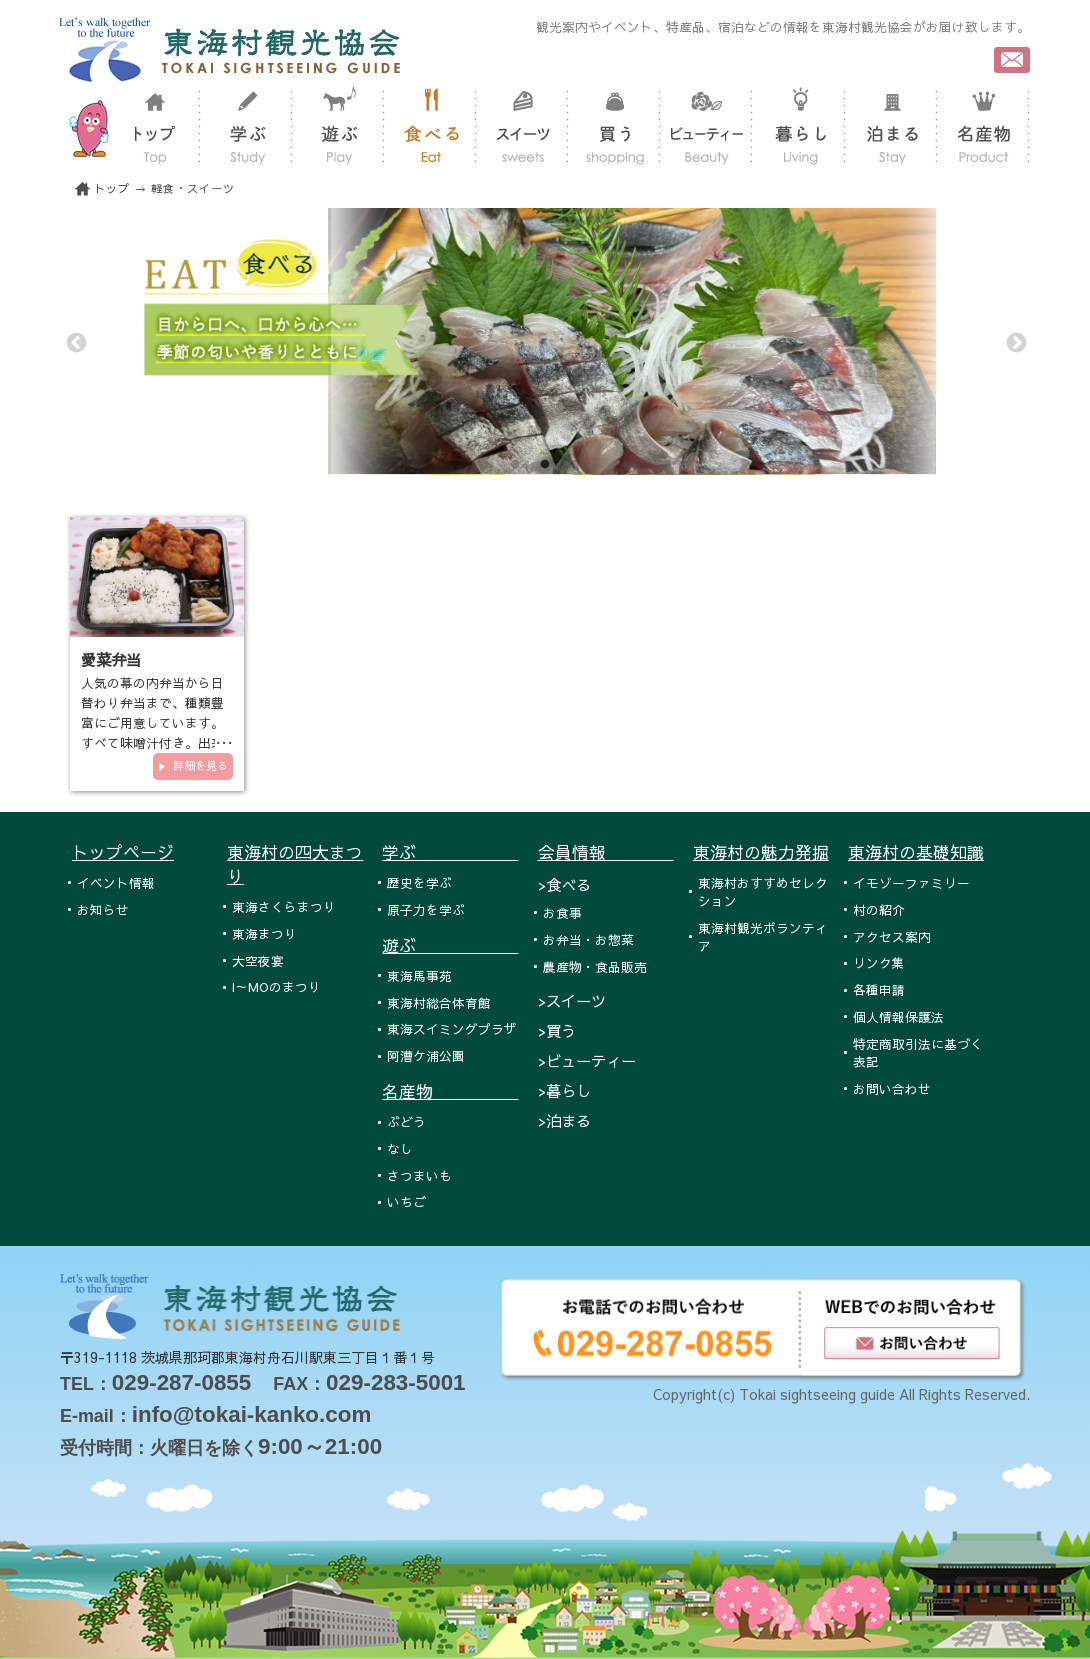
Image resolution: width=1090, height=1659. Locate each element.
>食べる (564, 884)
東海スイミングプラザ (452, 1028)
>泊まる (564, 1120)
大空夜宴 (258, 960)
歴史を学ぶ (419, 882)
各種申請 (879, 989)
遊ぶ (450, 945)
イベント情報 (116, 882)
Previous (75, 342)
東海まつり (264, 933)
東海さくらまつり (284, 906)
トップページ (123, 852)
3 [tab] (575, 465)
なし (400, 1148)
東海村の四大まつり (295, 864)
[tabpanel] (545, 341)
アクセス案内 (892, 936)
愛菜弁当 (111, 659)
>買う (557, 1030)
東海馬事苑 (419, 975)
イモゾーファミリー (911, 882)
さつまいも (419, 1175)
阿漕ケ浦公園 (426, 1055)
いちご (406, 1201)
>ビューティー (587, 1060)
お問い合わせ (892, 1088)
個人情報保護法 (898, 1016)
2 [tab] (545, 465)
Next (1015, 342)
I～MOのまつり (276, 986)
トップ (112, 188)
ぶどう (406, 1121)
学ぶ (450, 852)
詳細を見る (200, 765)
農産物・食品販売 (595, 966)
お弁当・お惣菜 (588, 939)
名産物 (450, 1091)
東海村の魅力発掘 (761, 852)
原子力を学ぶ (426, 909)
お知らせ (103, 909)
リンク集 (879, 962)
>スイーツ (572, 1000)
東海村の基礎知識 (916, 852)
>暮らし (564, 1090)
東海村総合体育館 (439, 1002)
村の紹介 (879, 909)
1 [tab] (515, 465)
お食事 (562, 912)
